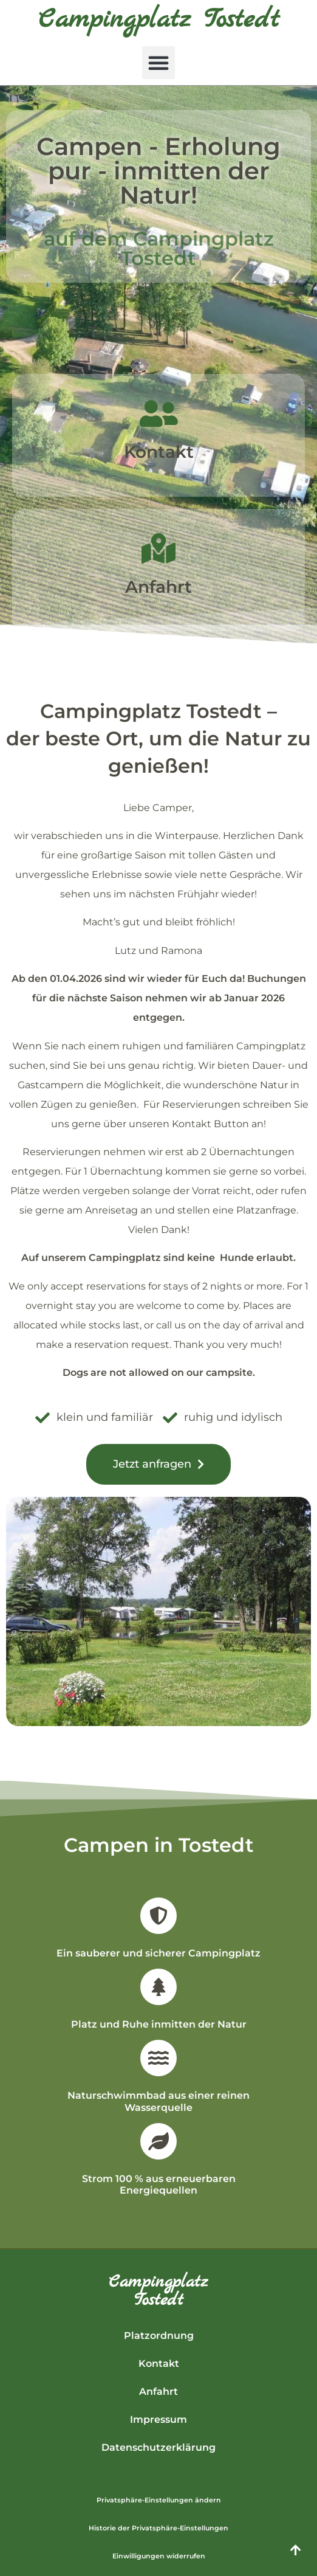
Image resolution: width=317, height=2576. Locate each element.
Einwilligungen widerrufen (158, 2556)
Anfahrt (158, 586)
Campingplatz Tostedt (158, 20)
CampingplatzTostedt (158, 2291)
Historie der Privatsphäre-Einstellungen (158, 2528)
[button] (158, 62)
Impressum (158, 2419)
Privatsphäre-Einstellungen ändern (159, 2500)
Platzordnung (159, 2335)
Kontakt (159, 451)
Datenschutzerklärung (158, 2447)
